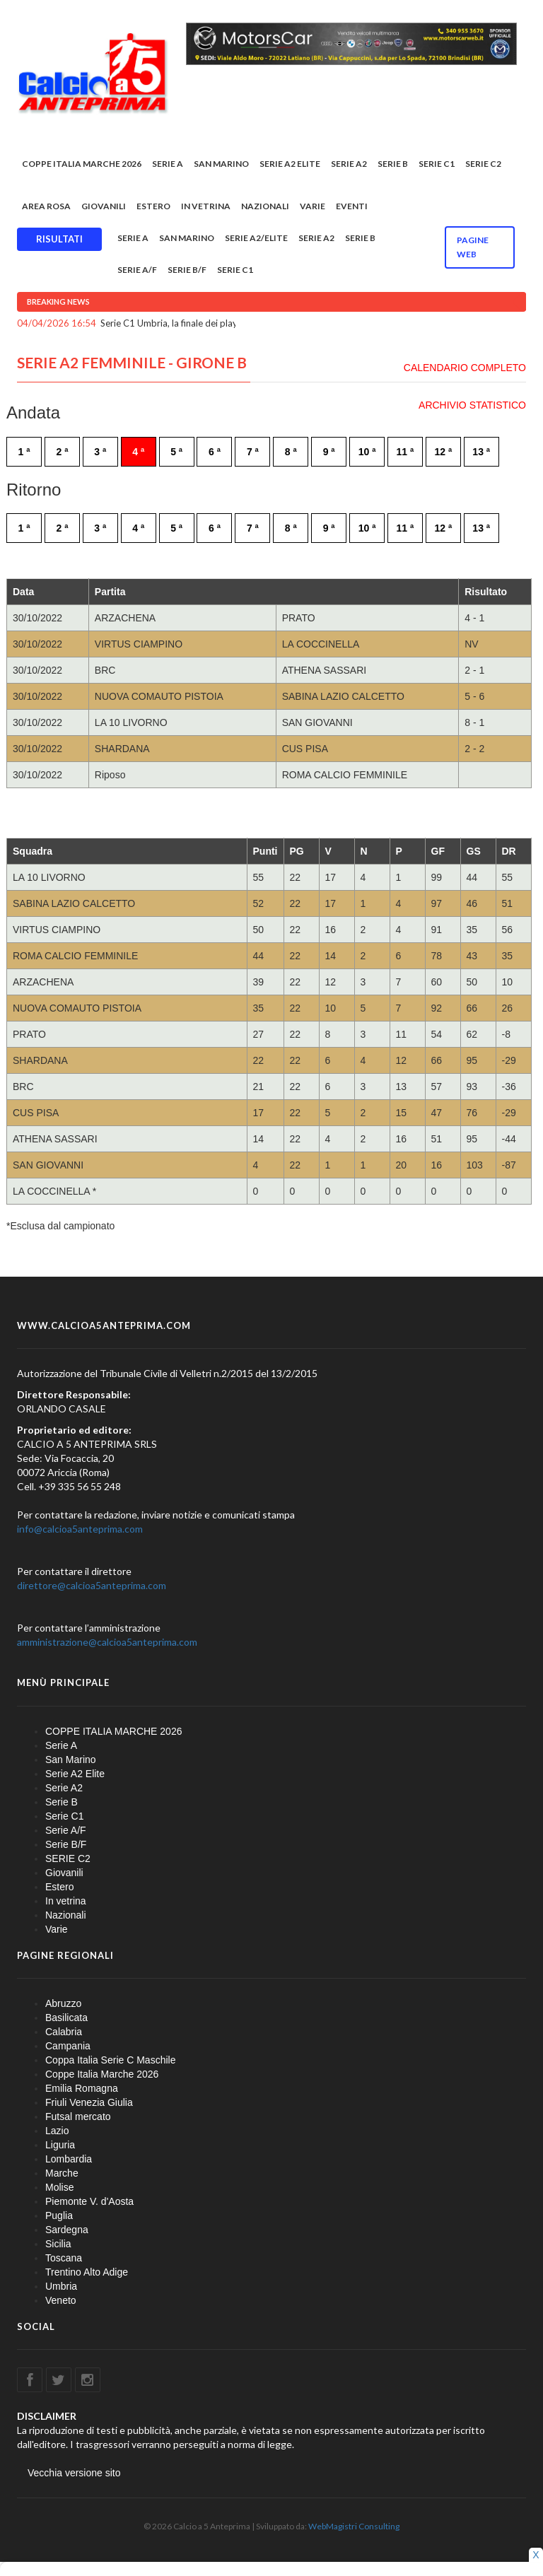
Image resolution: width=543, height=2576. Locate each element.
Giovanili (103, 206)
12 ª (443, 451)
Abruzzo (63, 2003)
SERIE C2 (483, 163)
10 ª (367, 451)
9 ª (329, 451)
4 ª (138, 451)
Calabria (63, 2031)
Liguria (60, 2144)
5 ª (176, 451)
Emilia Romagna (81, 2088)
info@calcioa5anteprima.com (80, 1529)
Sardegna (66, 2229)
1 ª (24, 451)
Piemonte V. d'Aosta (89, 2201)
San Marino (221, 163)
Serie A (167, 163)
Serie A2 (349, 163)
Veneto (60, 2300)
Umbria (61, 2286)
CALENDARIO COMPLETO (465, 367)
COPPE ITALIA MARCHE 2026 (81, 163)
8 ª (291, 451)
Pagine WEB (473, 247)
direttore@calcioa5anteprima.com (91, 1585)
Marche (61, 2173)
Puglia (59, 2215)
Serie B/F (187, 269)
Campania (67, 2045)
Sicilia (58, 2243)
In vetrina (205, 206)
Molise (59, 2187)
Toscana (63, 2258)
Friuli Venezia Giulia (89, 2102)
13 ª (481, 451)
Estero (153, 206)
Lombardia (68, 2159)
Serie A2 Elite (289, 163)
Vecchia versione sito (74, 2472)
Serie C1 (437, 163)
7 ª (253, 451)
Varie (312, 206)
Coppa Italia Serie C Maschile (110, 2060)
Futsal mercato (78, 2116)
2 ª (62, 451)
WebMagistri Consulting (353, 2526)
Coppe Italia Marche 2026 (101, 2074)
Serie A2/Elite (256, 238)
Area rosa (46, 206)
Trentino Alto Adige (86, 2272)
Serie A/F (137, 269)
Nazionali (265, 206)
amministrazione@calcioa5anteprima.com (107, 1642)
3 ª (100, 451)
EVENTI (352, 206)
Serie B (393, 163)
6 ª (215, 451)
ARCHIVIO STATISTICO (472, 405)
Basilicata (66, 2017)
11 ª (405, 451)
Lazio (57, 2130)
